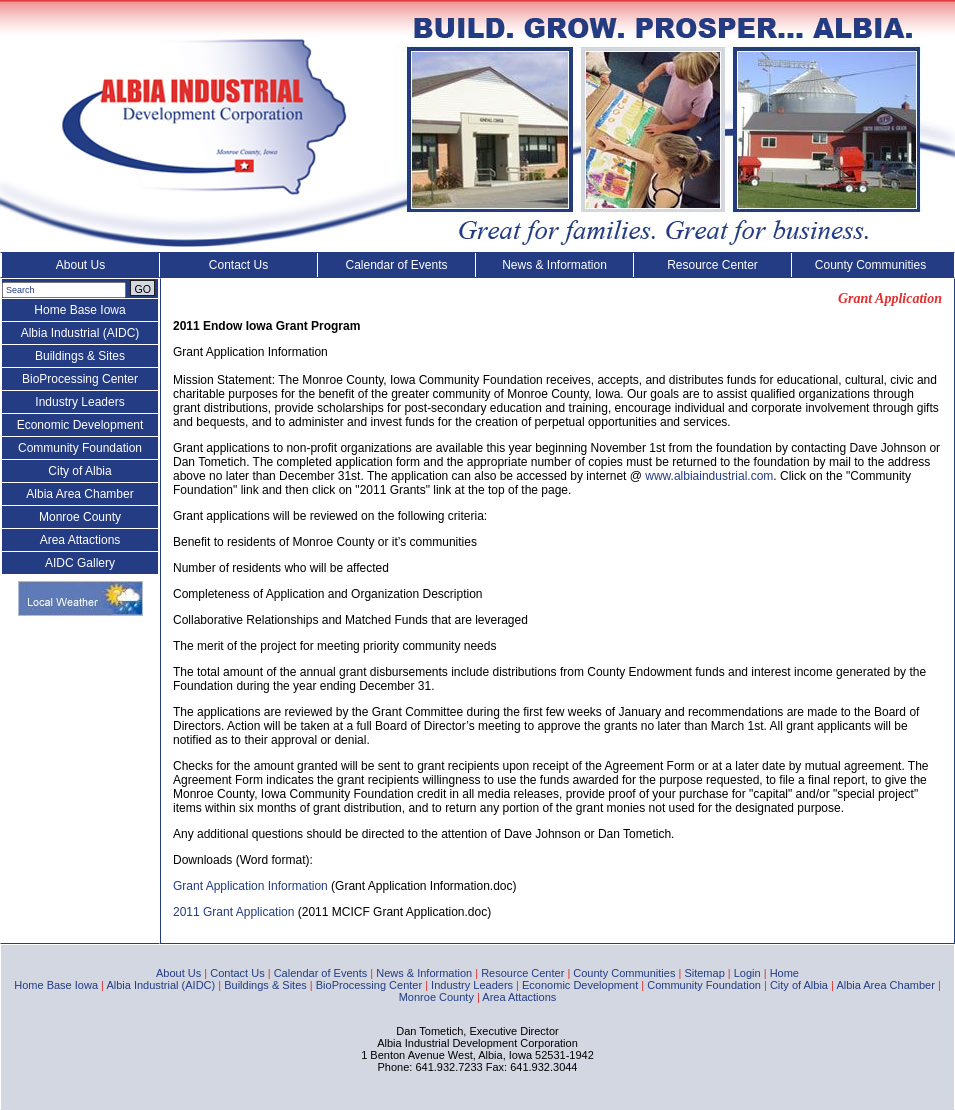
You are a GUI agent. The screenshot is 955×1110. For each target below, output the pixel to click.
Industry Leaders (79, 402)
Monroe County (80, 517)
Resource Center (712, 265)
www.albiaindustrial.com (709, 476)
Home (784, 973)
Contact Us (238, 265)
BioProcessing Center (80, 379)
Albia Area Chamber (79, 494)
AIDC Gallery (80, 563)
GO (142, 289)
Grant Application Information (250, 886)
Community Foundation (80, 448)
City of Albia (79, 471)
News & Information (554, 265)
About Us (80, 265)
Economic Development (80, 425)
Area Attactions (80, 540)
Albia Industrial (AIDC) (80, 333)
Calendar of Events (396, 265)
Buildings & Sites (80, 356)
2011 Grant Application (233, 912)
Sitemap (704, 973)
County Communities (870, 265)
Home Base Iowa (79, 310)
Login (747, 973)
